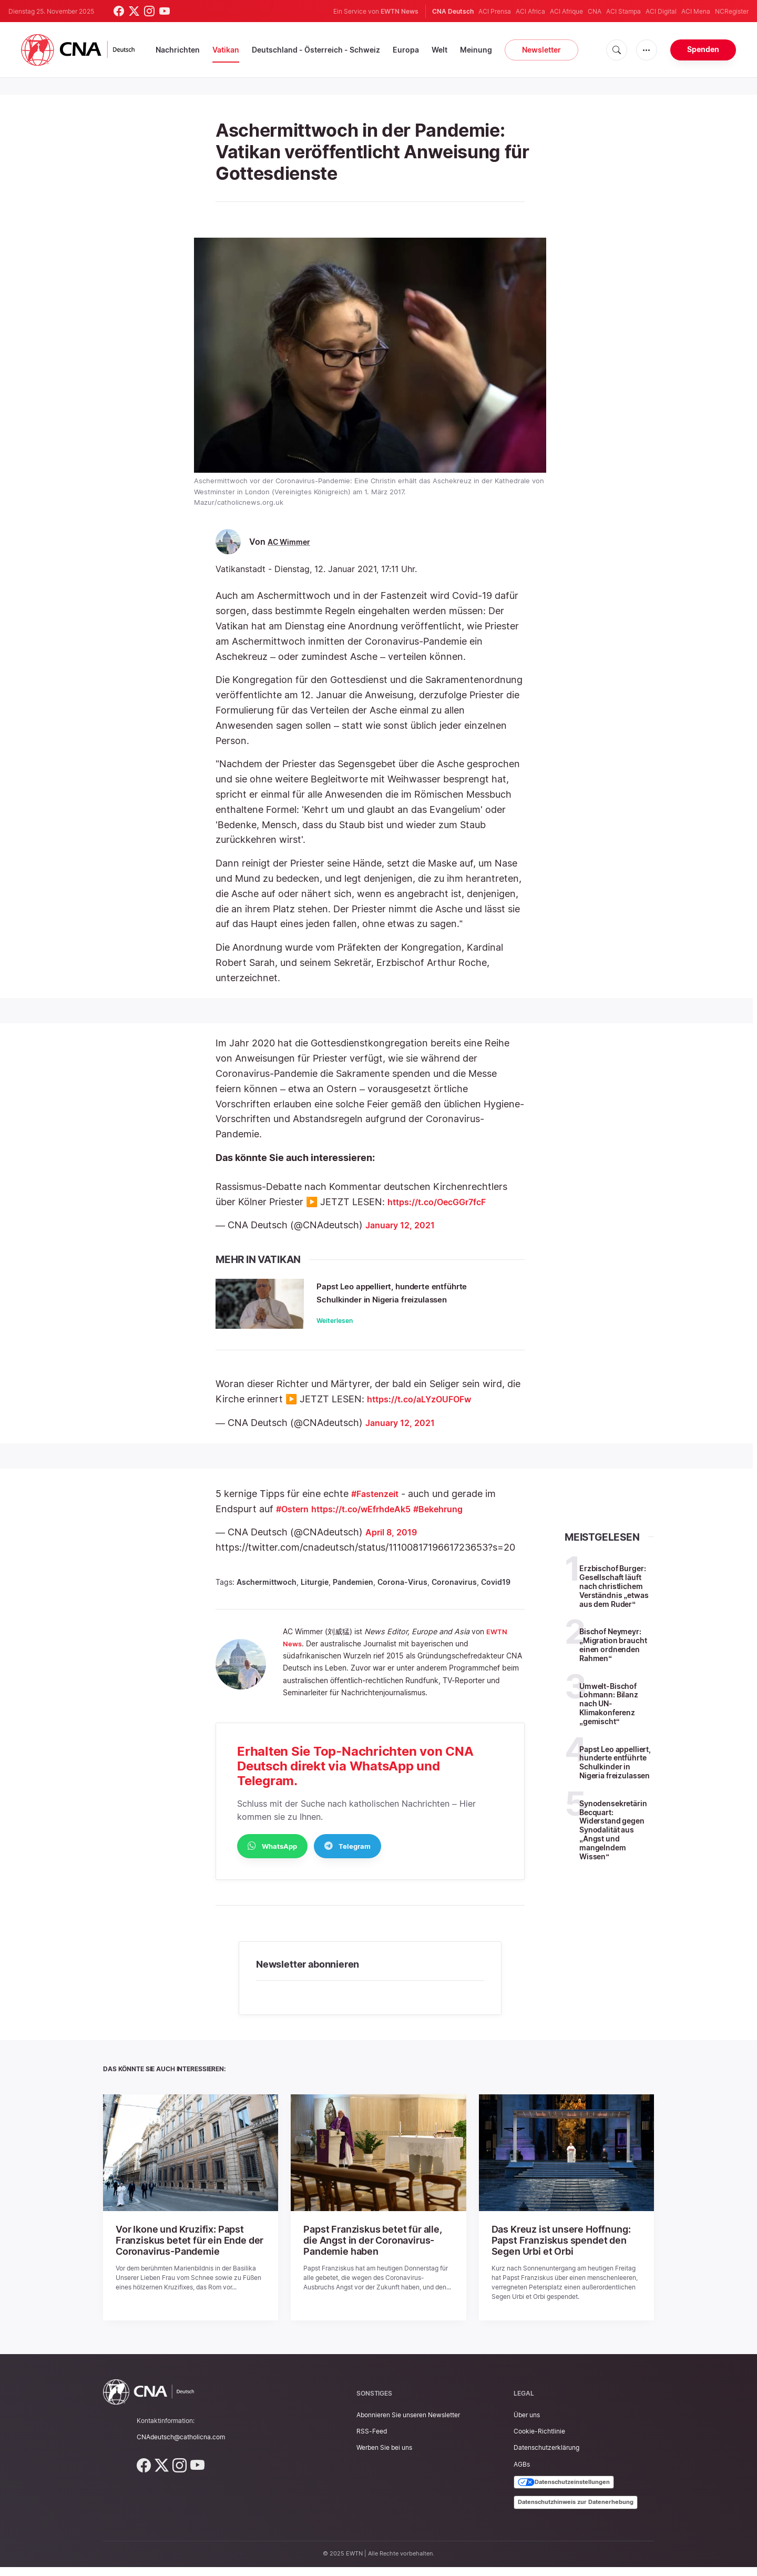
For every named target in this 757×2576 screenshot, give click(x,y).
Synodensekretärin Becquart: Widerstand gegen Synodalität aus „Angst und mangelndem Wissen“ (613, 1841)
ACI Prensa (494, 11)
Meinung (476, 49)
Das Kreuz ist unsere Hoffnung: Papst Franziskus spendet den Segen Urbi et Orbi (566, 2250)
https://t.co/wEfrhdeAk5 (372, 1519)
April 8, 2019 (394, 1543)
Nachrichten (178, 49)
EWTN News (399, 11)
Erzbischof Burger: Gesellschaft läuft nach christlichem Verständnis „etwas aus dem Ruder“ (613, 1597)
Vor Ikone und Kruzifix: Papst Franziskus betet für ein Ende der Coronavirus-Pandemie (181, 2250)
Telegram (347, 1857)
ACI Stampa (623, 11)
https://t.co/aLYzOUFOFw (426, 1410)
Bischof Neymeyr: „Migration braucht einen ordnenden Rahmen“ (613, 1656)
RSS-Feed (371, 2441)
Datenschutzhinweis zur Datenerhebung (575, 2511)
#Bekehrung (459, 1519)
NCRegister (732, 11)
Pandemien (353, 1593)
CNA (594, 11)
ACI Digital (661, 11)
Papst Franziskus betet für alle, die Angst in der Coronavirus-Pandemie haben (374, 2250)
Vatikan (225, 49)
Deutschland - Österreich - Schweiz (316, 49)
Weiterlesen (339, 1334)
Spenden (703, 49)
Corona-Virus (402, 1593)
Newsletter (541, 49)
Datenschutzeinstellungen (564, 2491)
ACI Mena (695, 11)
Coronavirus (454, 1593)
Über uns (527, 2424)
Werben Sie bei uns (384, 2457)
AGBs (522, 2473)
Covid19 (495, 1593)
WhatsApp (272, 1857)
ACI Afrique (566, 11)
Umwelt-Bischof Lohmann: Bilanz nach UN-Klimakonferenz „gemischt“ (608, 1715)
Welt (439, 49)
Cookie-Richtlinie (539, 2441)
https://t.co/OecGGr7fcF (443, 1201)
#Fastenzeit (378, 1504)
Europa (406, 49)
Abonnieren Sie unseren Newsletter (408, 2424)
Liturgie (315, 1593)
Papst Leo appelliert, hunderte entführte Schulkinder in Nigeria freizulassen (403, 1298)
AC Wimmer (291, 542)
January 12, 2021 (403, 1224)
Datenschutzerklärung (546, 2457)
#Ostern (295, 1519)
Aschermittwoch (266, 1593)
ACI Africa (530, 11)
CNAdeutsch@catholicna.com (181, 2446)
